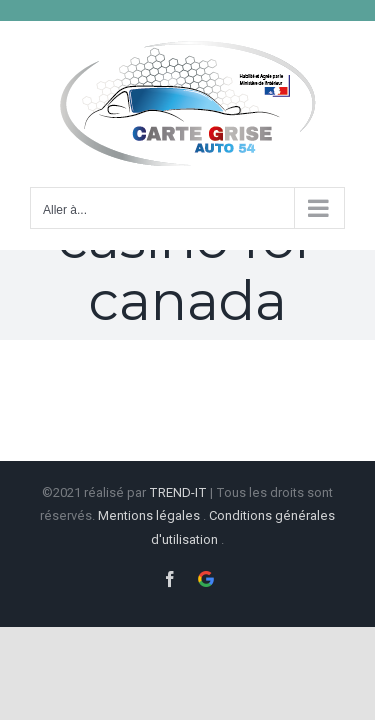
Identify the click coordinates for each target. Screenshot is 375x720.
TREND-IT (179, 490)
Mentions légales (149, 513)
